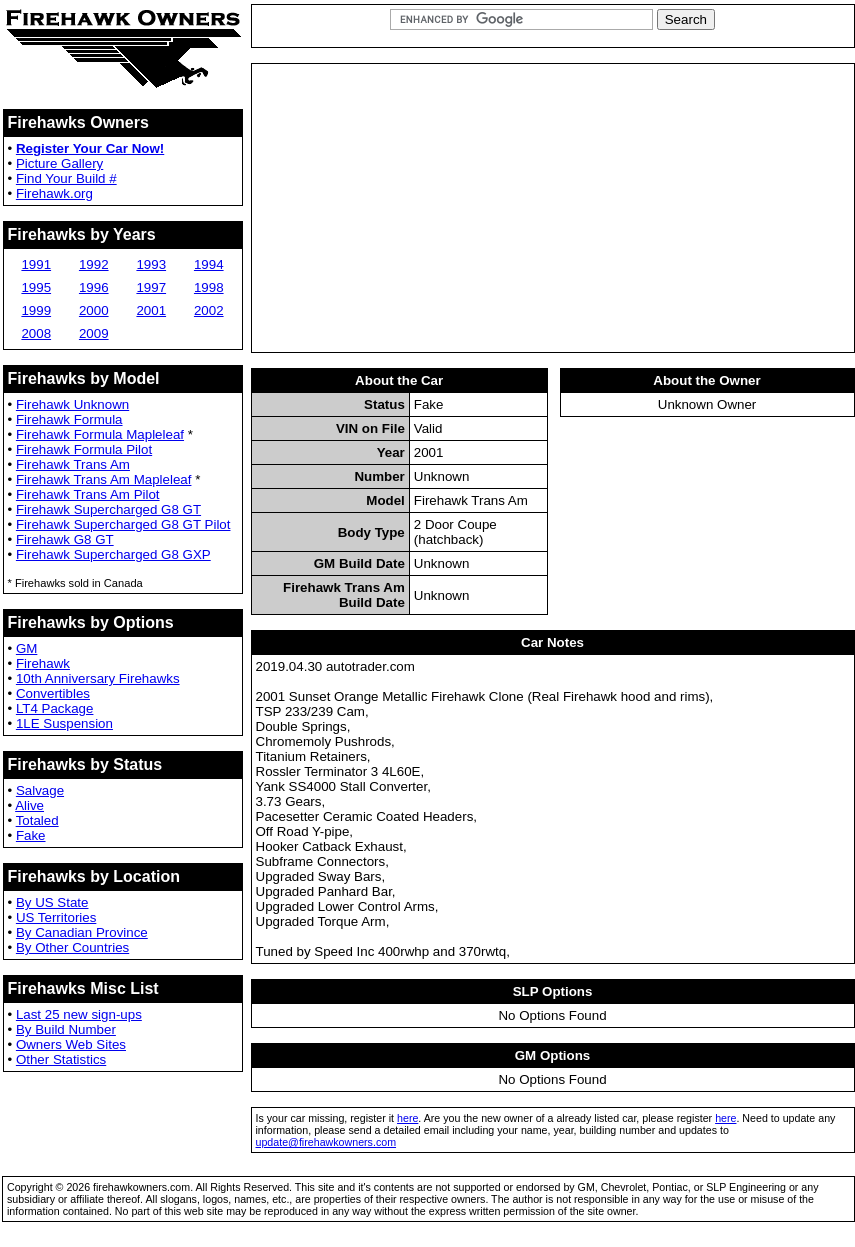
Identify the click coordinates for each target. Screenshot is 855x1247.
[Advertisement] (553, 208)
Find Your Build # (66, 178)
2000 (94, 310)
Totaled (37, 820)
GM (26, 648)
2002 (209, 310)
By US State (52, 902)
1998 (209, 287)
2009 (94, 333)
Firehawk (43, 663)
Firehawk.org (54, 193)
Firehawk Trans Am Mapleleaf (104, 479)
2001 (151, 310)
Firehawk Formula (69, 419)
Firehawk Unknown (72, 404)
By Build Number (66, 1029)
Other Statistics (61, 1059)
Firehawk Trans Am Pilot (88, 494)
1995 (36, 287)
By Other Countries (72, 947)
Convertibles (53, 693)
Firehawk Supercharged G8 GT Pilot (123, 524)
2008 (36, 333)
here (407, 1118)
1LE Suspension (64, 723)
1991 (36, 264)
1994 (209, 264)
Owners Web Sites (71, 1044)
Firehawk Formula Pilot (84, 449)
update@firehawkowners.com (326, 1142)
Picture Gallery (59, 163)
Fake (31, 835)
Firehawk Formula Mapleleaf (100, 434)
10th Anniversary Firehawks (98, 678)
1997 (151, 287)
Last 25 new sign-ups (79, 1014)
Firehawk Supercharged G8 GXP (113, 554)
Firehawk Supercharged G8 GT (108, 509)
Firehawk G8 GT (65, 539)
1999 (36, 310)
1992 (94, 264)
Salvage (40, 790)
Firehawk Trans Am (73, 464)
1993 (151, 264)
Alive (29, 805)
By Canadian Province (82, 932)
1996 (94, 287)
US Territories (56, 917)
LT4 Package (55, 708)
